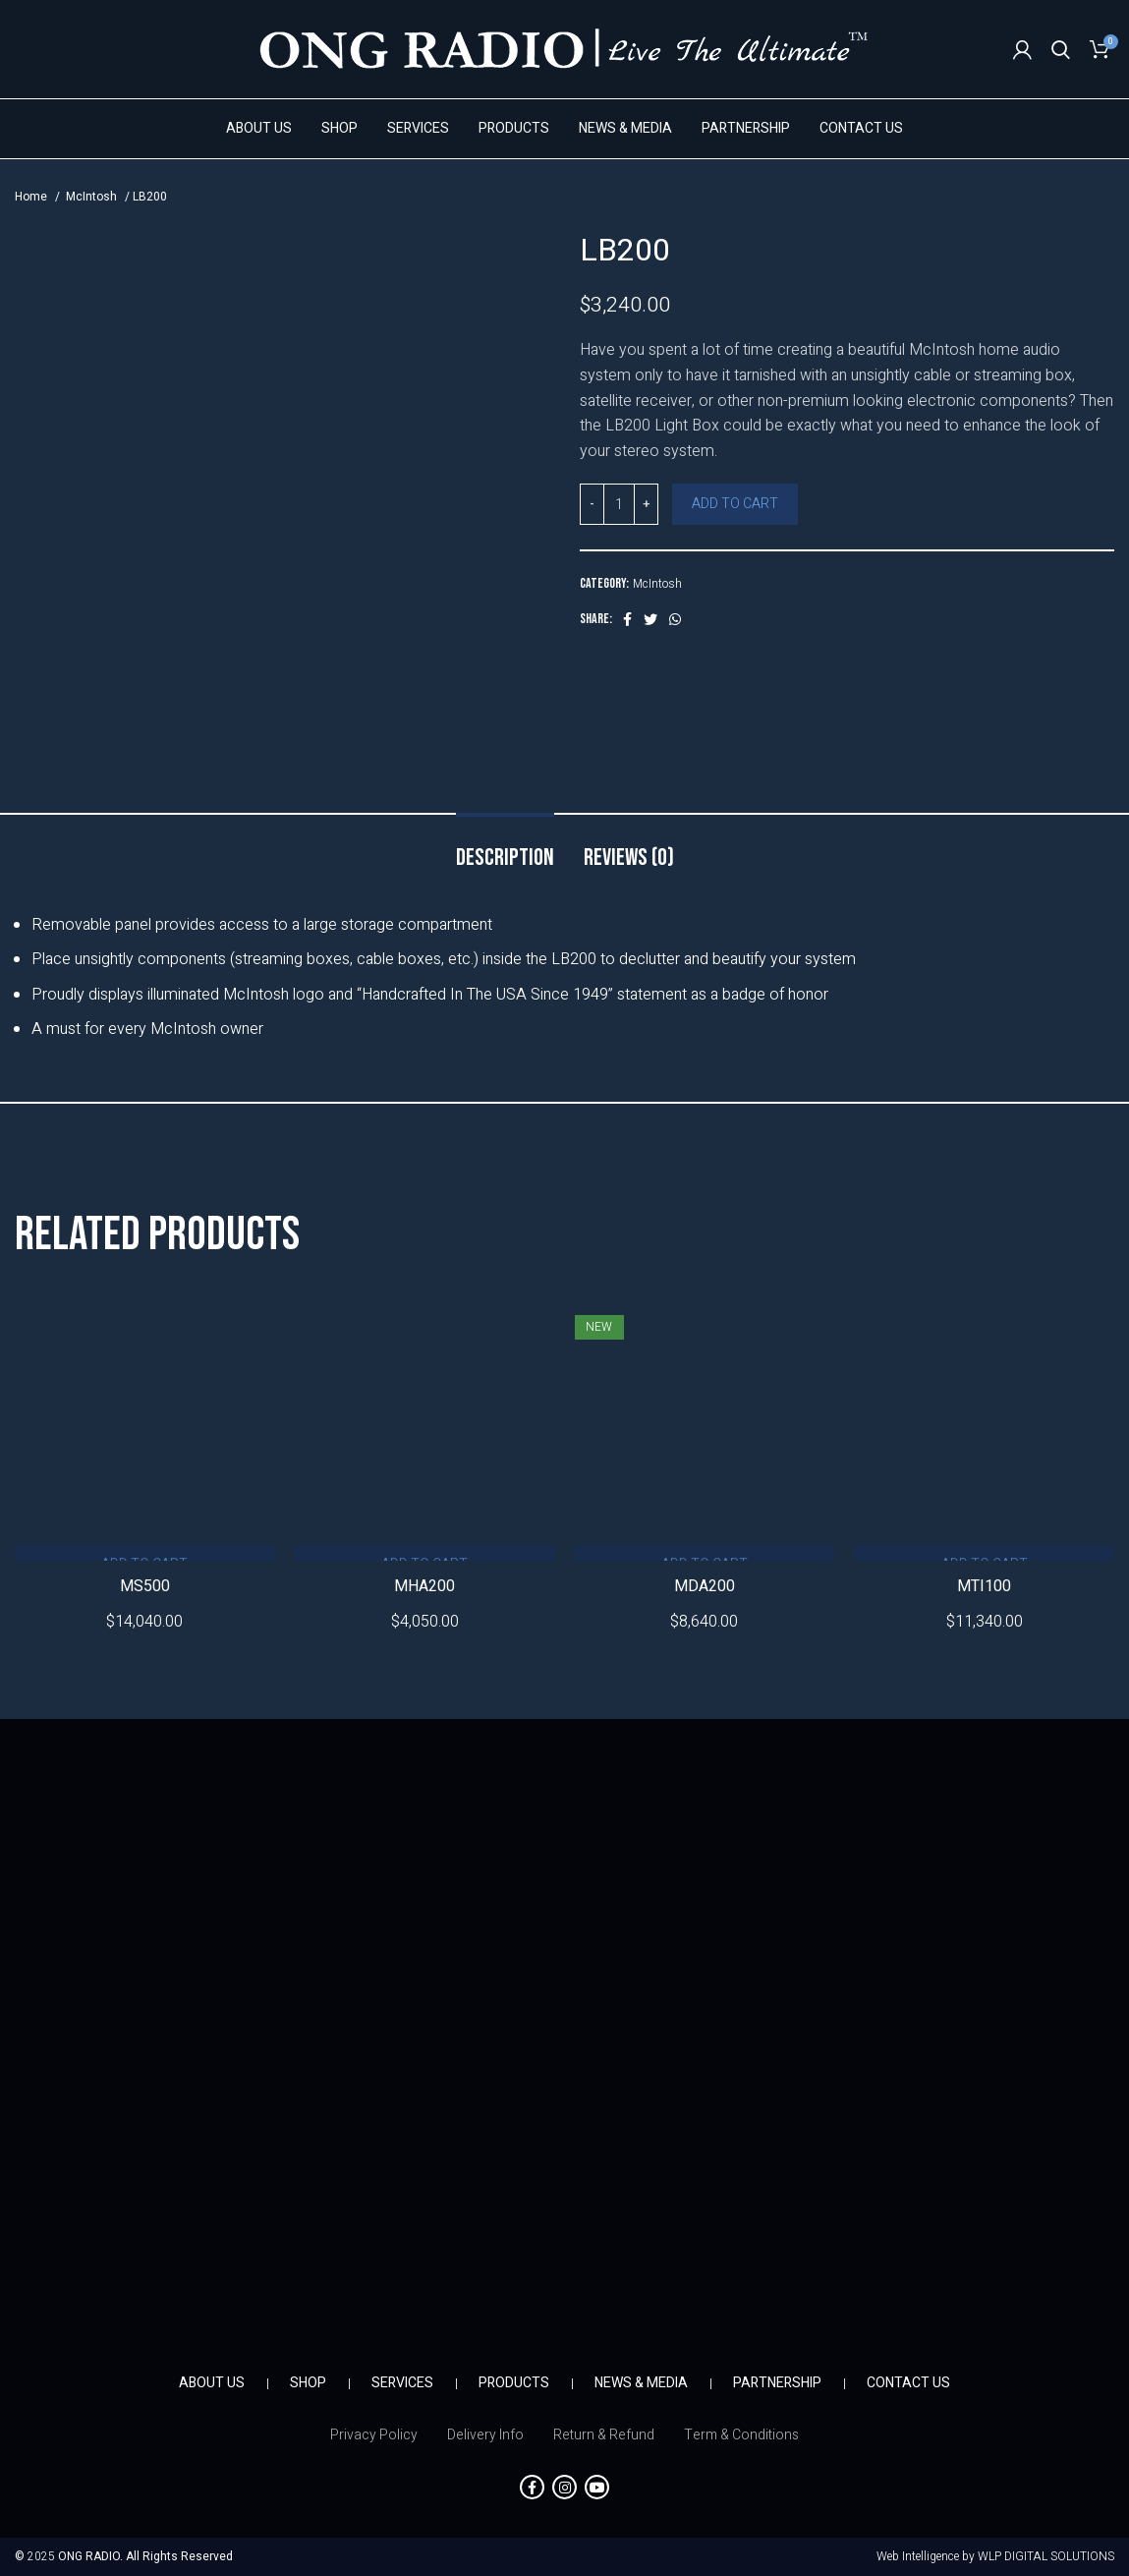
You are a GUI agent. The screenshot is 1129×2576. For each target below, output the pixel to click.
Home (32, 196)
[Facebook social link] (627, 619)
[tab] (505, 849)
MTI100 (984, 1586)
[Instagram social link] (564, 2487)
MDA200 (704, 1586)
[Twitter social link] (650, 619)
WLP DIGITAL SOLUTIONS (1046, 2556)
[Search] (1061, 49)
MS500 (145, 1586)
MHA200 (424, 1586)
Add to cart (735, 503)
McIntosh (93, 196)
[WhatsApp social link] (675, 619)
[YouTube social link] (597, 2487)
